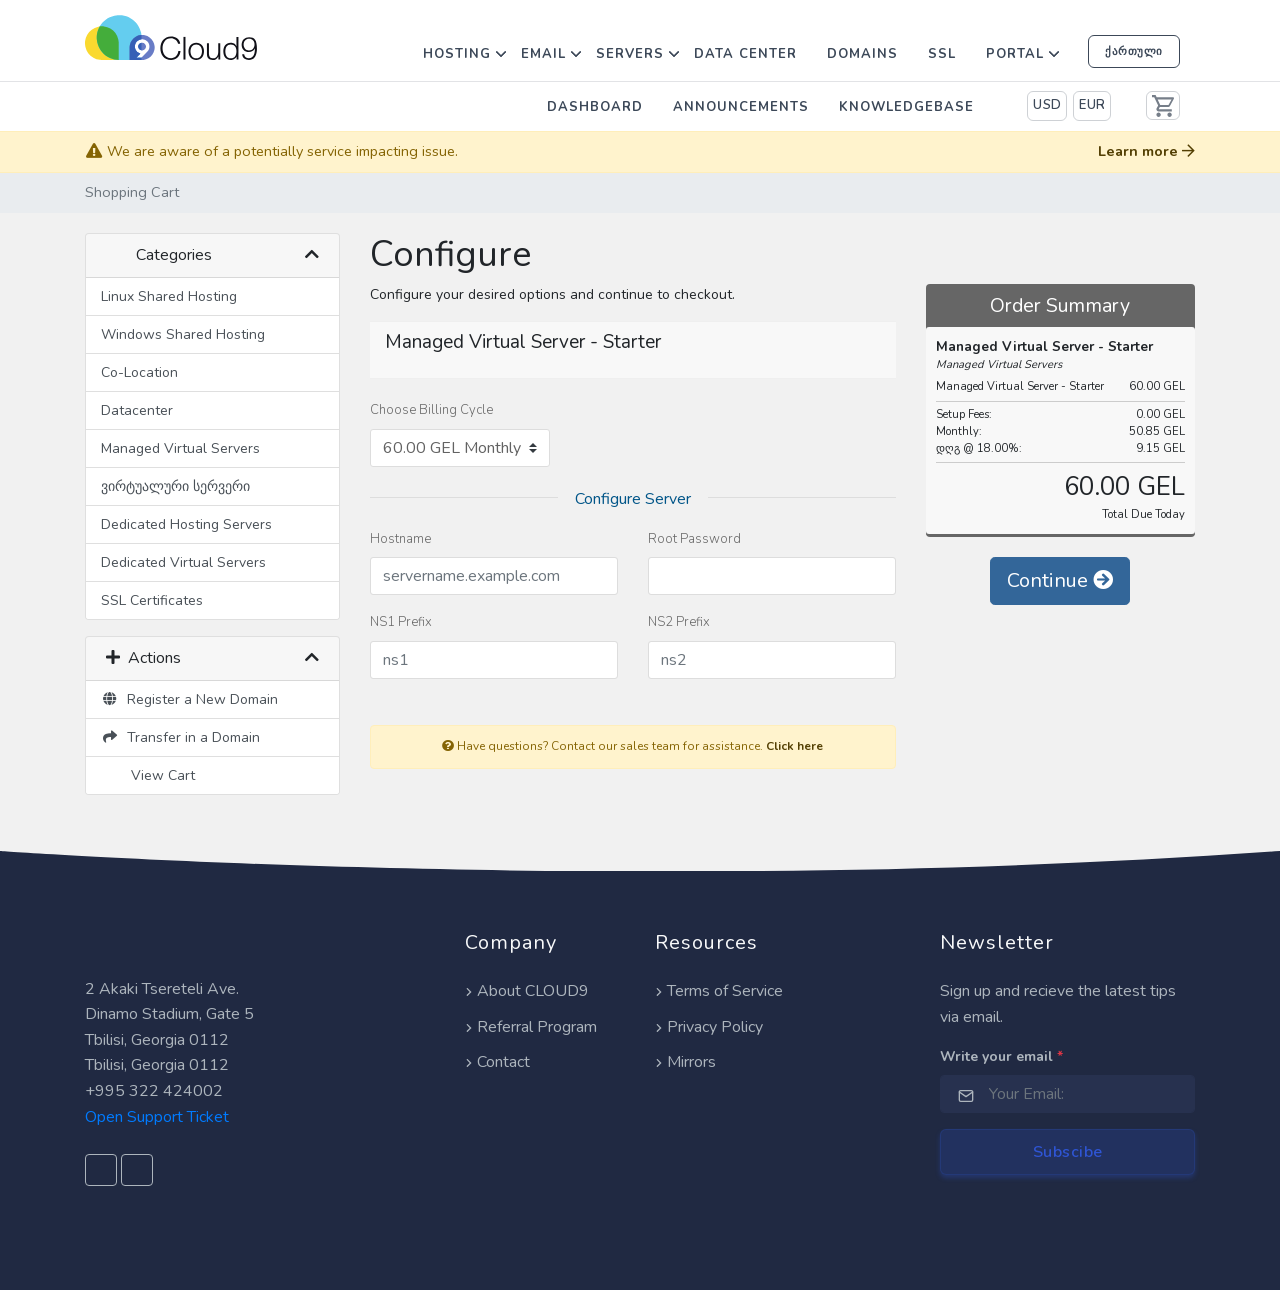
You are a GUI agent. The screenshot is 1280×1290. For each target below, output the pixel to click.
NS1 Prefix (401, 622)
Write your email (1001, 1056)
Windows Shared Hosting (183, 334)
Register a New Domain (189, 699)
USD (1047, 105)
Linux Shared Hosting (169, 296)
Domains (862, 54)
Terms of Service (719, 991)
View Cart (159, 775)
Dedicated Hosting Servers (186, 524)
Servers (630, 54)
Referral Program (531, 1027)
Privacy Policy (709, 1027)
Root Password (694, 539)
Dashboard (595, 107)
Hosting (457, 54)
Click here (794, 746)
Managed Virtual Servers (180, 448)
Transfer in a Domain (180, 737)
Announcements (741, 107)
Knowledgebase (906, 107)
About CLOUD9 (527, 991)
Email (543, 54)
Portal (1015, 54)
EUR (1092, 105)
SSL (942, 54)
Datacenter (137, 410)
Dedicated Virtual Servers (183, 562)
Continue (1060, 580)
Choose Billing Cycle (431, 410)
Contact (497, 1062)
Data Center (745, 54)
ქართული (1134, 51)
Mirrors (685, 1062)
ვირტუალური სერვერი (175, 486)
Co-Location (139, 372)
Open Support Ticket (157, 1117)
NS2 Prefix (679, 622)
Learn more (1146, 151)
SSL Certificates (152, 600)
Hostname (400, 539)
